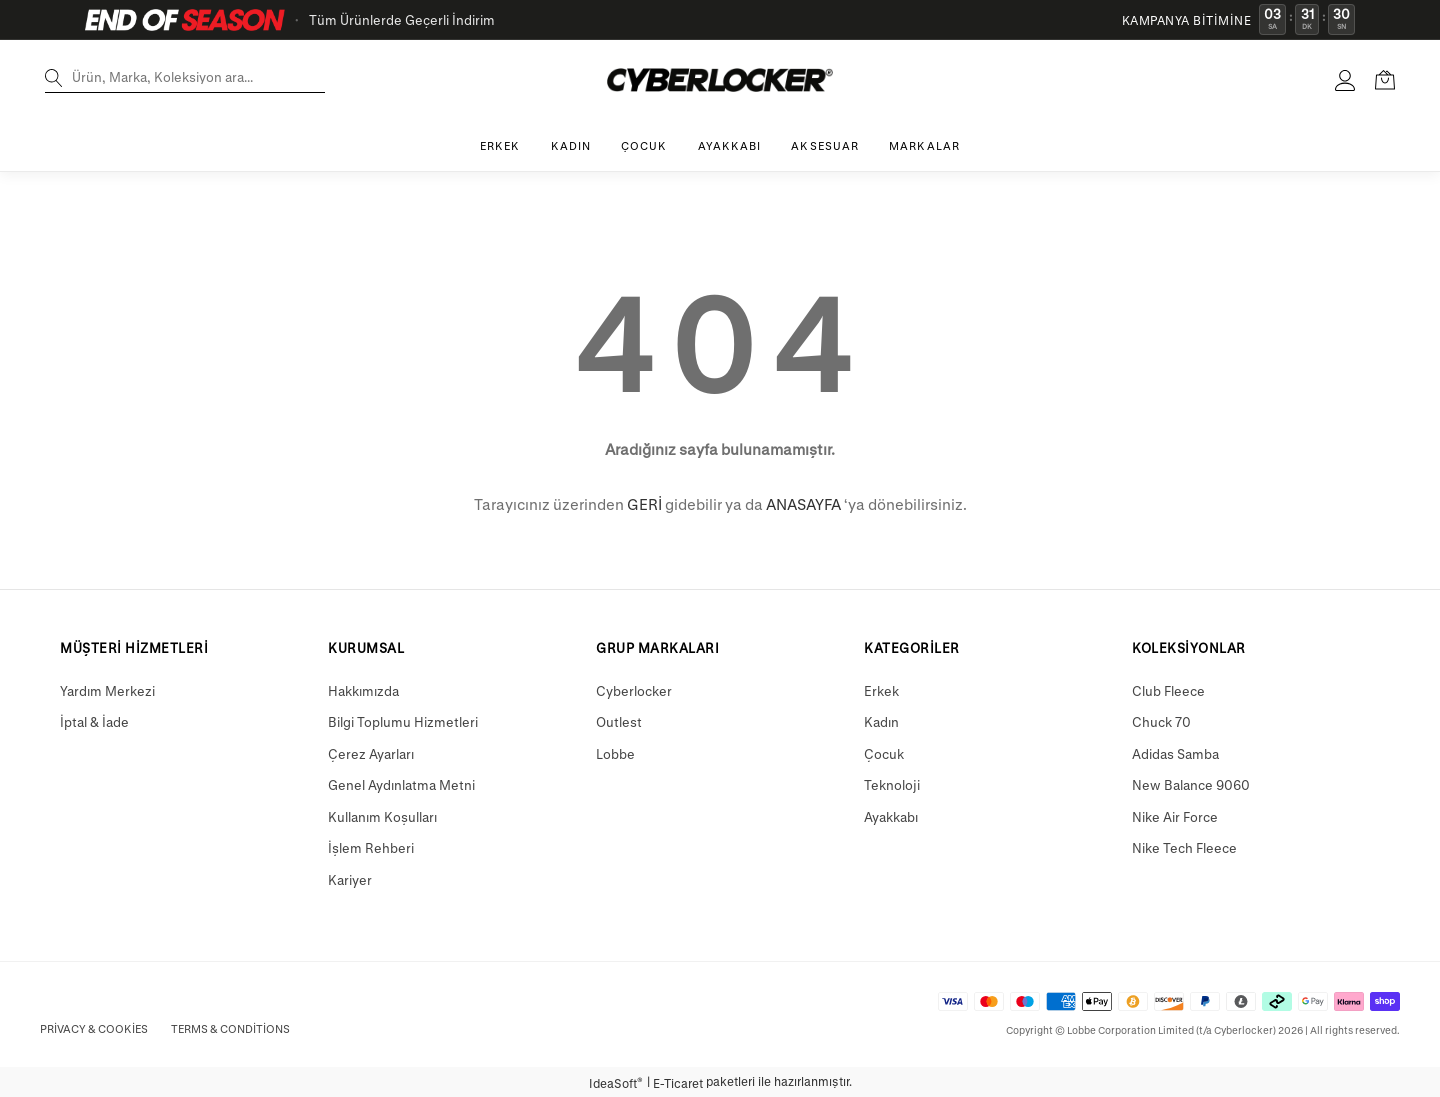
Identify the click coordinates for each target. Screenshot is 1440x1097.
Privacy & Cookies (94, 1028)
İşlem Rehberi (371, 847)
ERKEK (500, 145)
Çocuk (884, 753)
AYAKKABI (730, 145)
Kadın (881, 721)
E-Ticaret (678, 1083)
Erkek (881, 690)
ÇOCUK (644, 145)
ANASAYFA (803, 504)
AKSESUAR (825, 145)
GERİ (644, 504)
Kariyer (350, 879)
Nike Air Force (1175, 816)
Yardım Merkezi (107, 690)
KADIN (571, 145)
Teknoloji (892, 784)
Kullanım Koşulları (382, 816)
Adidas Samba (1175, 753)
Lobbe (615, 753)
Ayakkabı (891, 816)
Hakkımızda (363, 690)
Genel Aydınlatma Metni (401, 784)
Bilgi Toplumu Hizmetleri (403, 721)
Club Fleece (1168, 690)
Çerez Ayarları (371, 753)
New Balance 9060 (1191, 784)
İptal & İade (94, 721)
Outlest (619, 721)
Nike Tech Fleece (1184, 847)
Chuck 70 (1161, 721)
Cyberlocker (634, 690)
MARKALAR (924, 145)
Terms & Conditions (230, 1028)
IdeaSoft (616, 1083)
